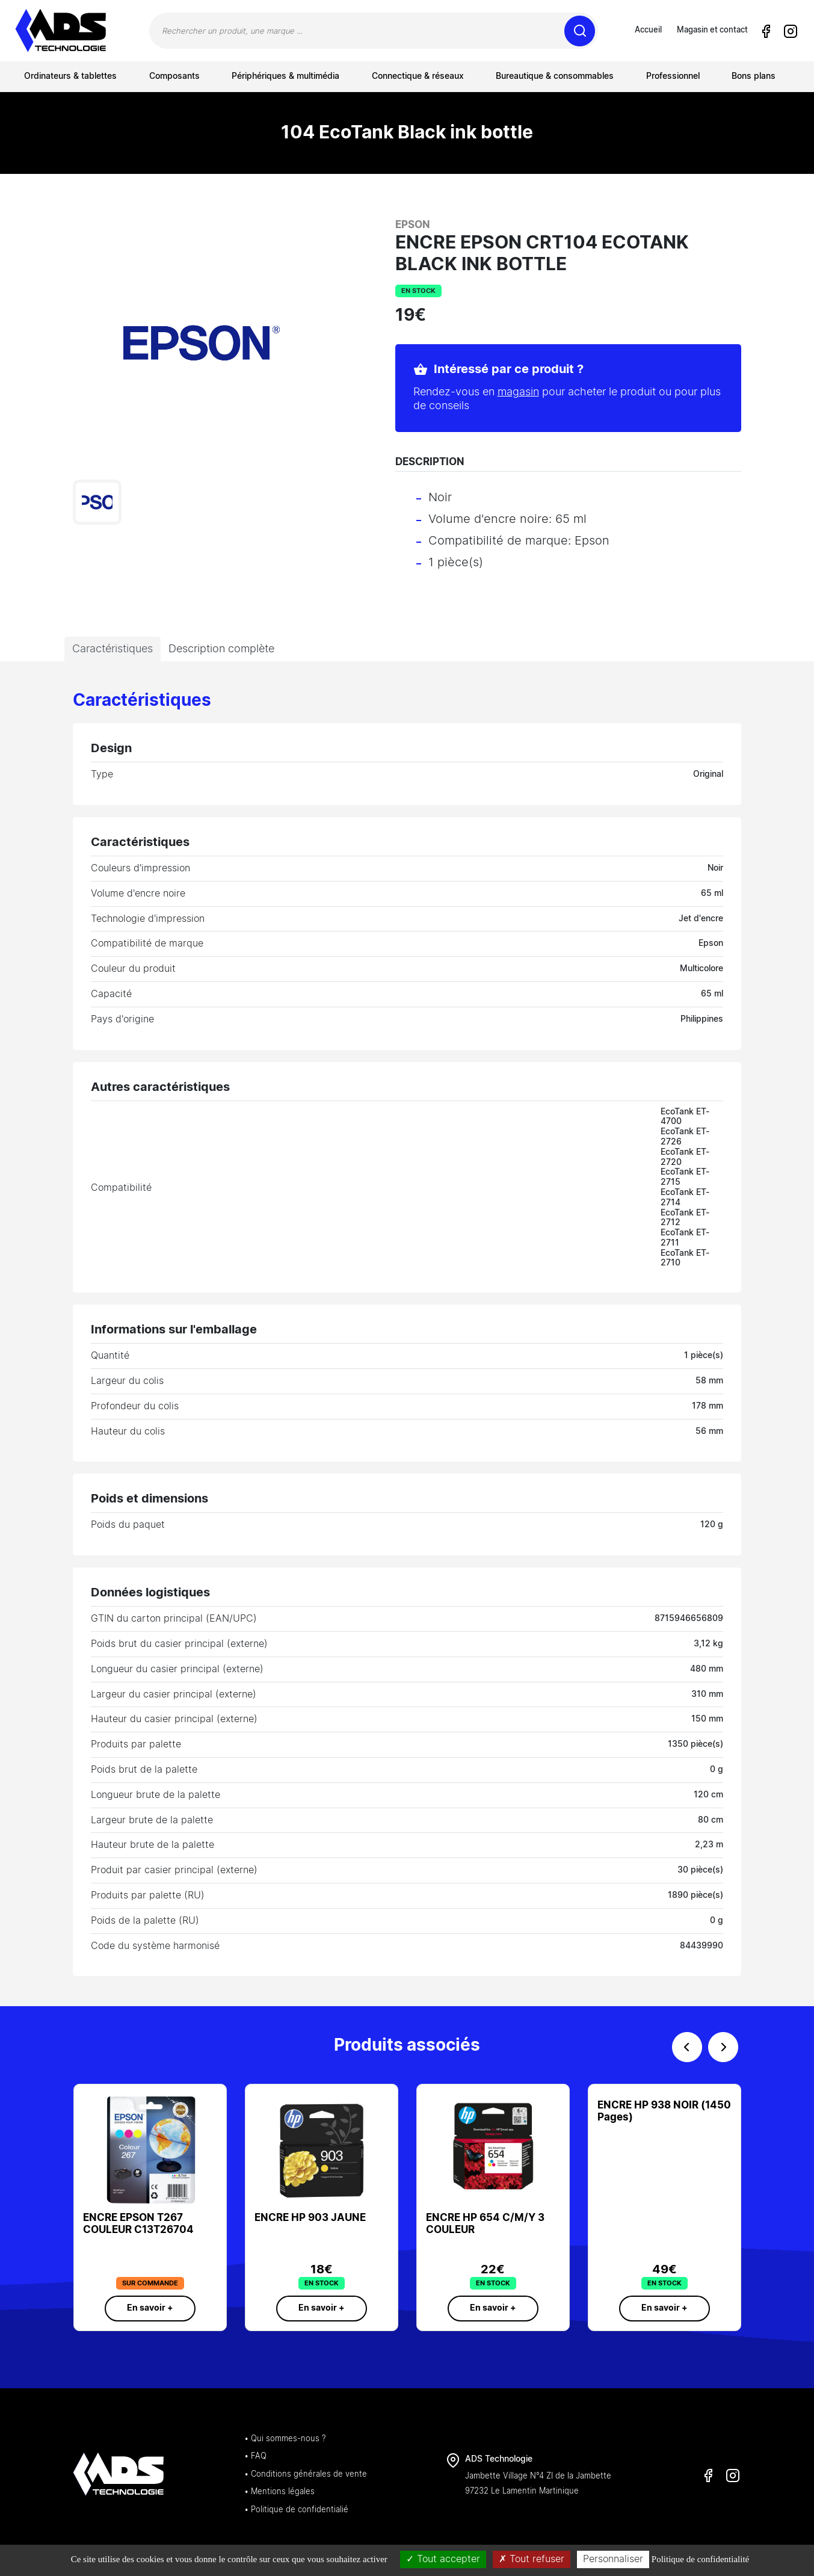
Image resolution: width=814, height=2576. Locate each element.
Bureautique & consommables (555, 76)
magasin (518, 392)
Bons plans (753, 76)
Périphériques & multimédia (285, 76)
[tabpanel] (407, 1334)
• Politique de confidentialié (296, 2510)
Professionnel (673, 76)
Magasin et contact (712, 30)
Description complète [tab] (221, 649)
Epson (412, 225)
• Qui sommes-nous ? (284, 2439)
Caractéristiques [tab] (112, 649)
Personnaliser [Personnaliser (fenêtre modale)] (613, 2559)
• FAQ (255, 2456)
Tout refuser (531, 2559)
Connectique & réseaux (418, 76)
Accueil (648, 30)
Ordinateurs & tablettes (70, 76)
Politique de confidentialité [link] (700, 2559)
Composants (174, 76)
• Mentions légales (279, 2492)
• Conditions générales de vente (305, 2475)
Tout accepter (443, 2559)
